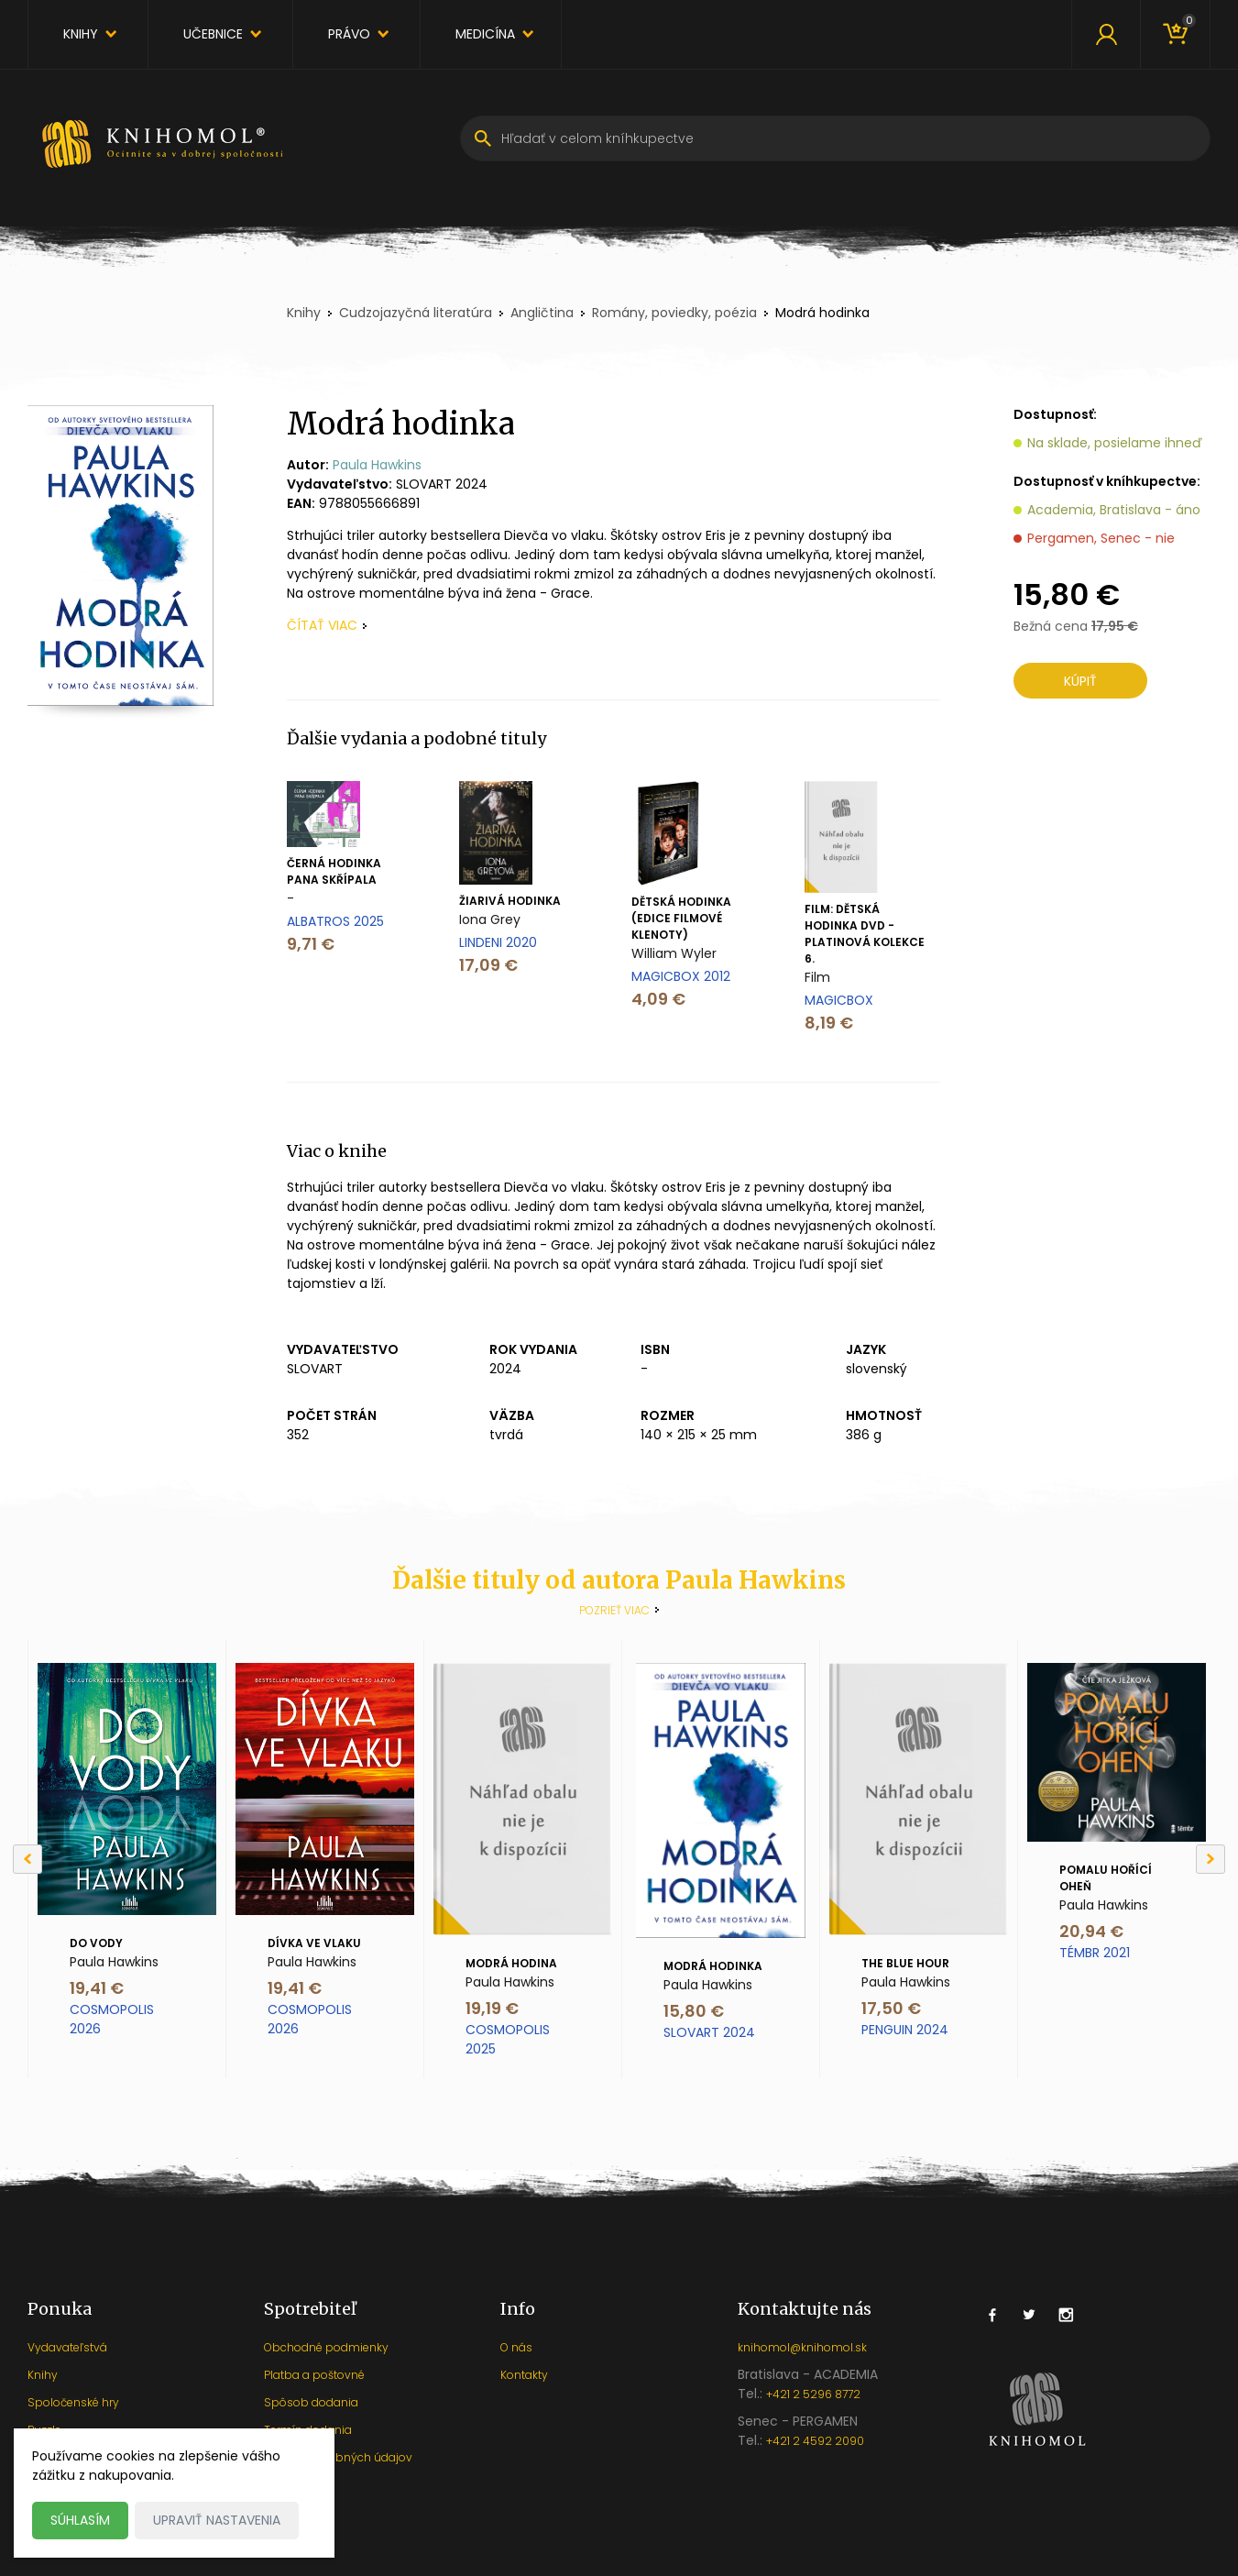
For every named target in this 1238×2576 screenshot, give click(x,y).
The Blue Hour (905, 1963)
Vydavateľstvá (67, 2347)
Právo (349, 34)
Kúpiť (1080, 681)
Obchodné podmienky (326, 2347)
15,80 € (693, 2010)
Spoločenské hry (73, 2402)
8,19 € (829, 1022)
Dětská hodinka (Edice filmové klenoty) (681, 918)
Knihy (80, 34)
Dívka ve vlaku (314, 1943)
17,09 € (488, 964)
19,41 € (97, 1987)
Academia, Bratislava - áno (1113, 510)
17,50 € (891, 2008)
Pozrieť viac (614, 1610)
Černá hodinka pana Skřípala (334, 871)
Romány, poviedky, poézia (674, 312)
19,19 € (492, 2008)
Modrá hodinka (712, 1966)
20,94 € (1091, 1931)
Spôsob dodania (311, 2402)
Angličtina (542, 312)
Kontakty (524, 2375)
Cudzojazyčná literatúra (415, 312)
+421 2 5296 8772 (813, 2394)
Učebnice (213, 34)
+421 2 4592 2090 (815, 2441)
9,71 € (310, 943)
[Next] (1210, 1859)
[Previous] (27, 1859)
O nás (516, 2347)
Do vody (96, 1943)
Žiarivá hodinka (510, 900)
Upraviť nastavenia (216, 2520)
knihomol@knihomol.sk (802, 2347)
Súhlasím (80, 2520)
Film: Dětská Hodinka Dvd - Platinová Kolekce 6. (865, 933)
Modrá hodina (511, 1963)
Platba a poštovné (314, 2375)
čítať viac (322, 625)
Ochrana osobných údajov (338, 2457)
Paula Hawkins (377, 465)
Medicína (485, 34)
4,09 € (658, 998)
